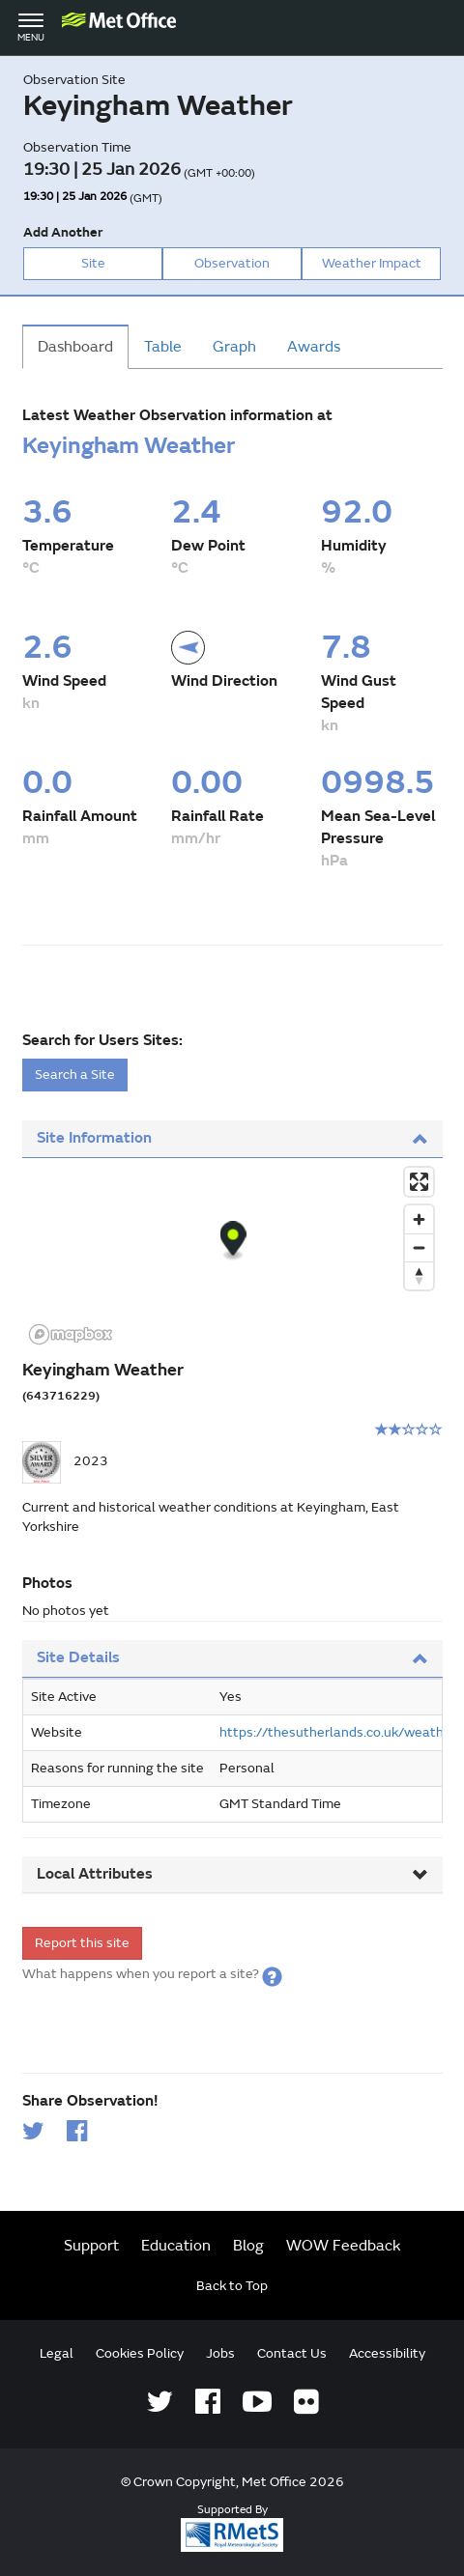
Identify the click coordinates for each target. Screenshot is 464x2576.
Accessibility (387, 2353)
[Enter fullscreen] (419, 1182)
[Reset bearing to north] (419, 1275)
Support (91, 2245)
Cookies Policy (140, 2353)
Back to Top (232, 2286)
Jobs (220, 2353)
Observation (232, 263)
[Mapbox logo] (70, 1334)
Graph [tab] (234, 346)
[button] (272, 1974)
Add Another (62, 232)
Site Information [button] (232, 1137)
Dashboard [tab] (75, 346)
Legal (56, 2353)
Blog (248, 2245)
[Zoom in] (419, 1219)
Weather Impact (371, 263)
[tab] (232, 1139)
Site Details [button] (232, 1657)
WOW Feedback (343, 2245)
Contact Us (292, 2353)
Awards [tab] (313, 346)
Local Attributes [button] (232, 1873)
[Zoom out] (419, 1247)
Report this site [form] (82, 1943)
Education (176, 2245)
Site (93, 263)
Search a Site (75, 1074)
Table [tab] (163, 346)
